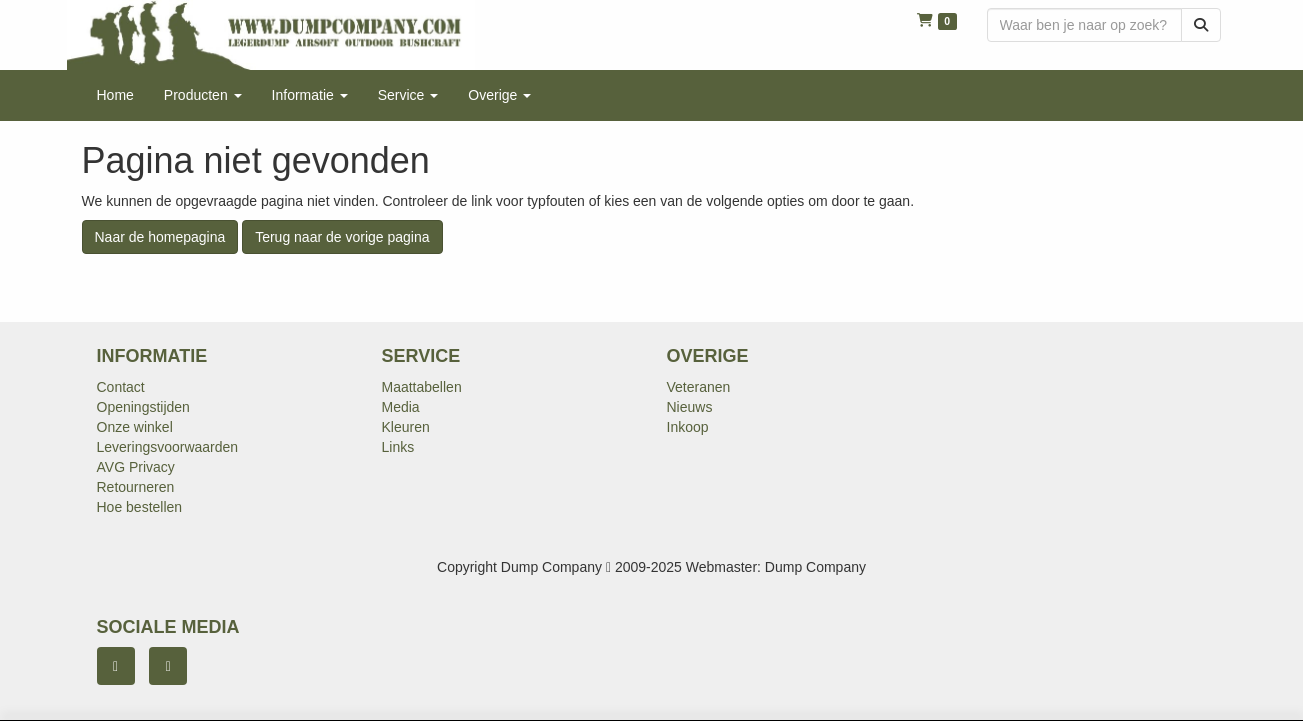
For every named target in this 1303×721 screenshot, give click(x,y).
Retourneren (136, 487)
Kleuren (406, 427)
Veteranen (699, 387)
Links (398, 447)
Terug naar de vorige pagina (342, 237)
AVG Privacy (136, 467)
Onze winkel (135, 427)
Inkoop (688, 427)
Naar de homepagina (160, 237)
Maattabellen (422, 387)
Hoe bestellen (140, 507)
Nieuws (690, 407)
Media (401, 407)
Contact (121, 387)
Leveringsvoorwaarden (168, 447)
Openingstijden (143, 407)
